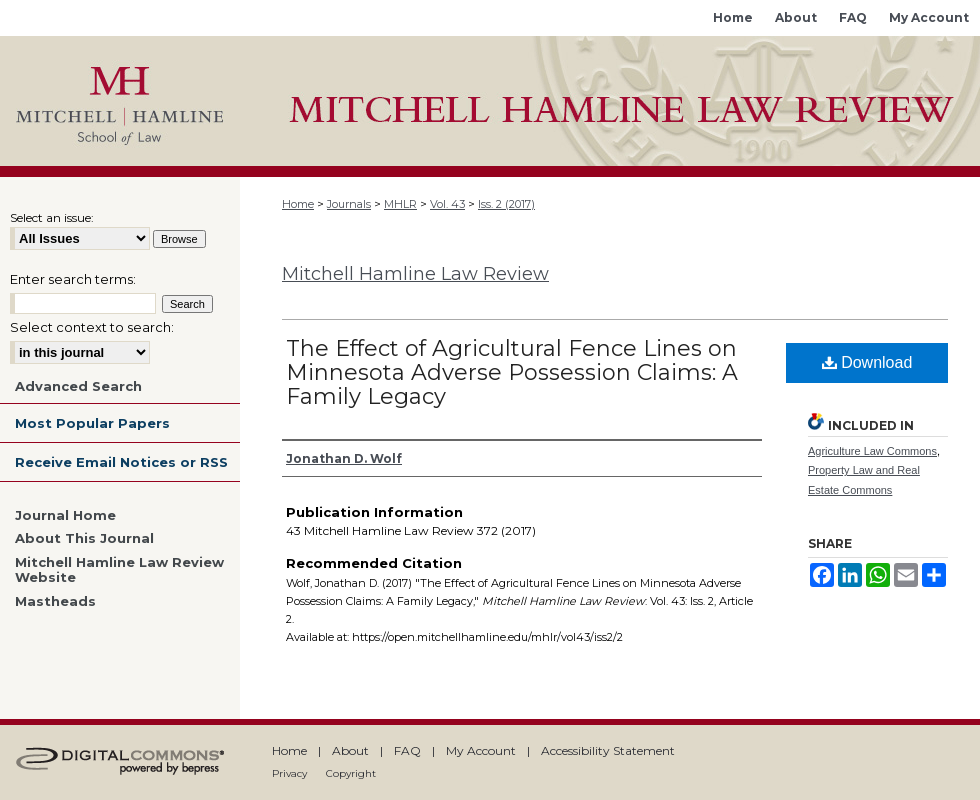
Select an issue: (52, 217)
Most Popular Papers (92, 423)
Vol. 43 (447, 204)
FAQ (407, 750)
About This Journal (84, 538)
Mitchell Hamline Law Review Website (119, 570)
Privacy (289, 773)
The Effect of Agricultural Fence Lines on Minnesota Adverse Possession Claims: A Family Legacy (512, 372)
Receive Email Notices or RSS (121, 462)
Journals (349, 204)
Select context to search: (92, 327)
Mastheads (55, 601)
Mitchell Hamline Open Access (610, 101)
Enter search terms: (73, 279)
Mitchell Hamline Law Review (415, 274)
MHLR (400, 204)
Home (298, 204)
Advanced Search (78, 386)
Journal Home (65, 515)
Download (867, 362)
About (350, 750)
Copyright (351, 773)
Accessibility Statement (608, 750)
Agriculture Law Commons (872, 451)
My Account (481, 750)
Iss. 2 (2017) (506, 204)
